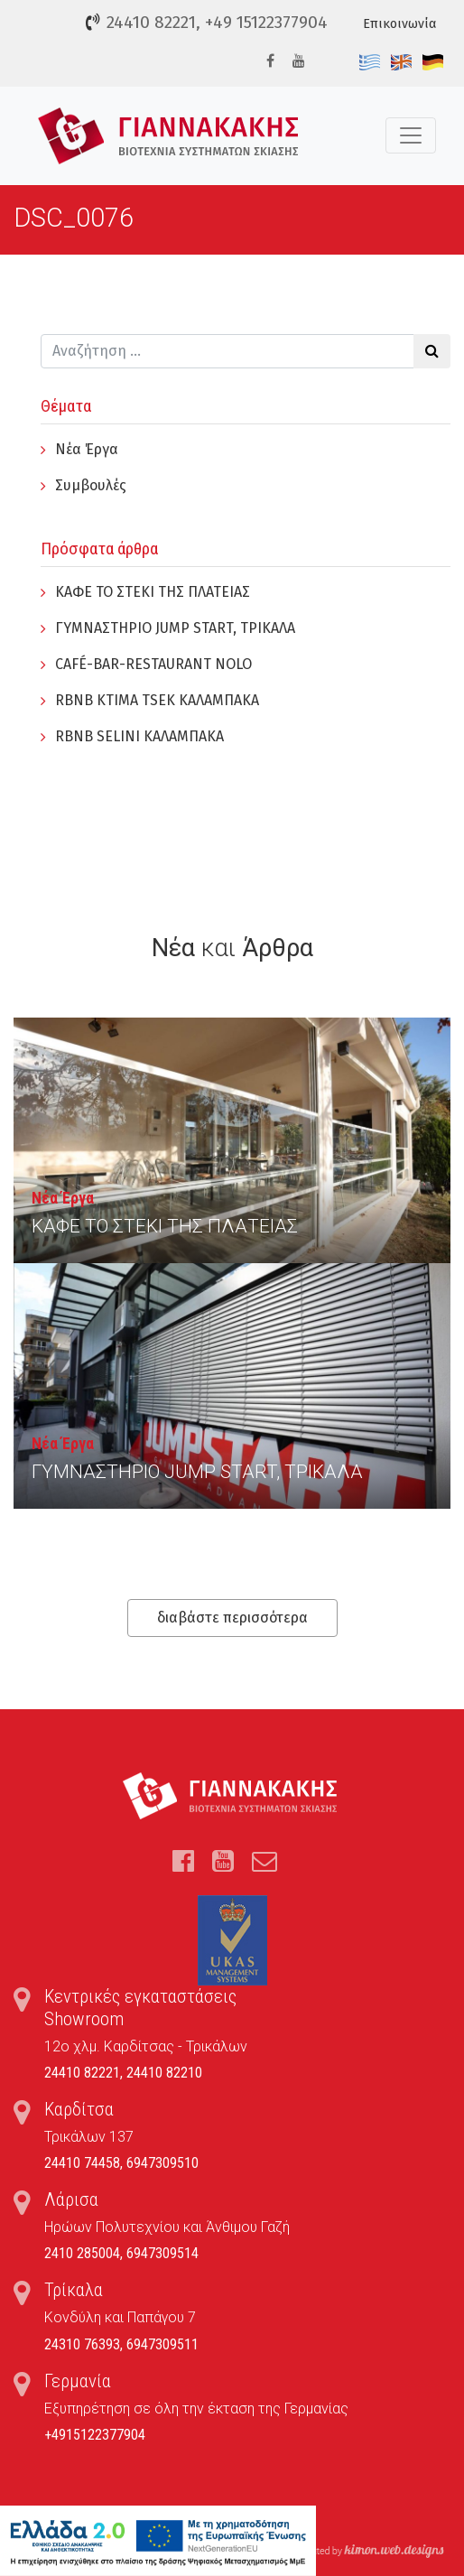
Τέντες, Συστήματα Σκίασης (168, 135)
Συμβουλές (90, 485)
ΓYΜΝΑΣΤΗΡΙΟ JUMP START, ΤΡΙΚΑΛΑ (175, 628)
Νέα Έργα (86, 449)
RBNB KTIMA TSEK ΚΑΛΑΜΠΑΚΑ (157, 700)
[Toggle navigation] (410, 135)
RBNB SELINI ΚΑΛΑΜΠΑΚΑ (139, 736)
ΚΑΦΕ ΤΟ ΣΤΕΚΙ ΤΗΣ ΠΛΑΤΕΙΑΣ (152, 591)
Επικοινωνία (399, 24)
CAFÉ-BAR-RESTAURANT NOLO (153, 664)
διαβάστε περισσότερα (232, 1617)
